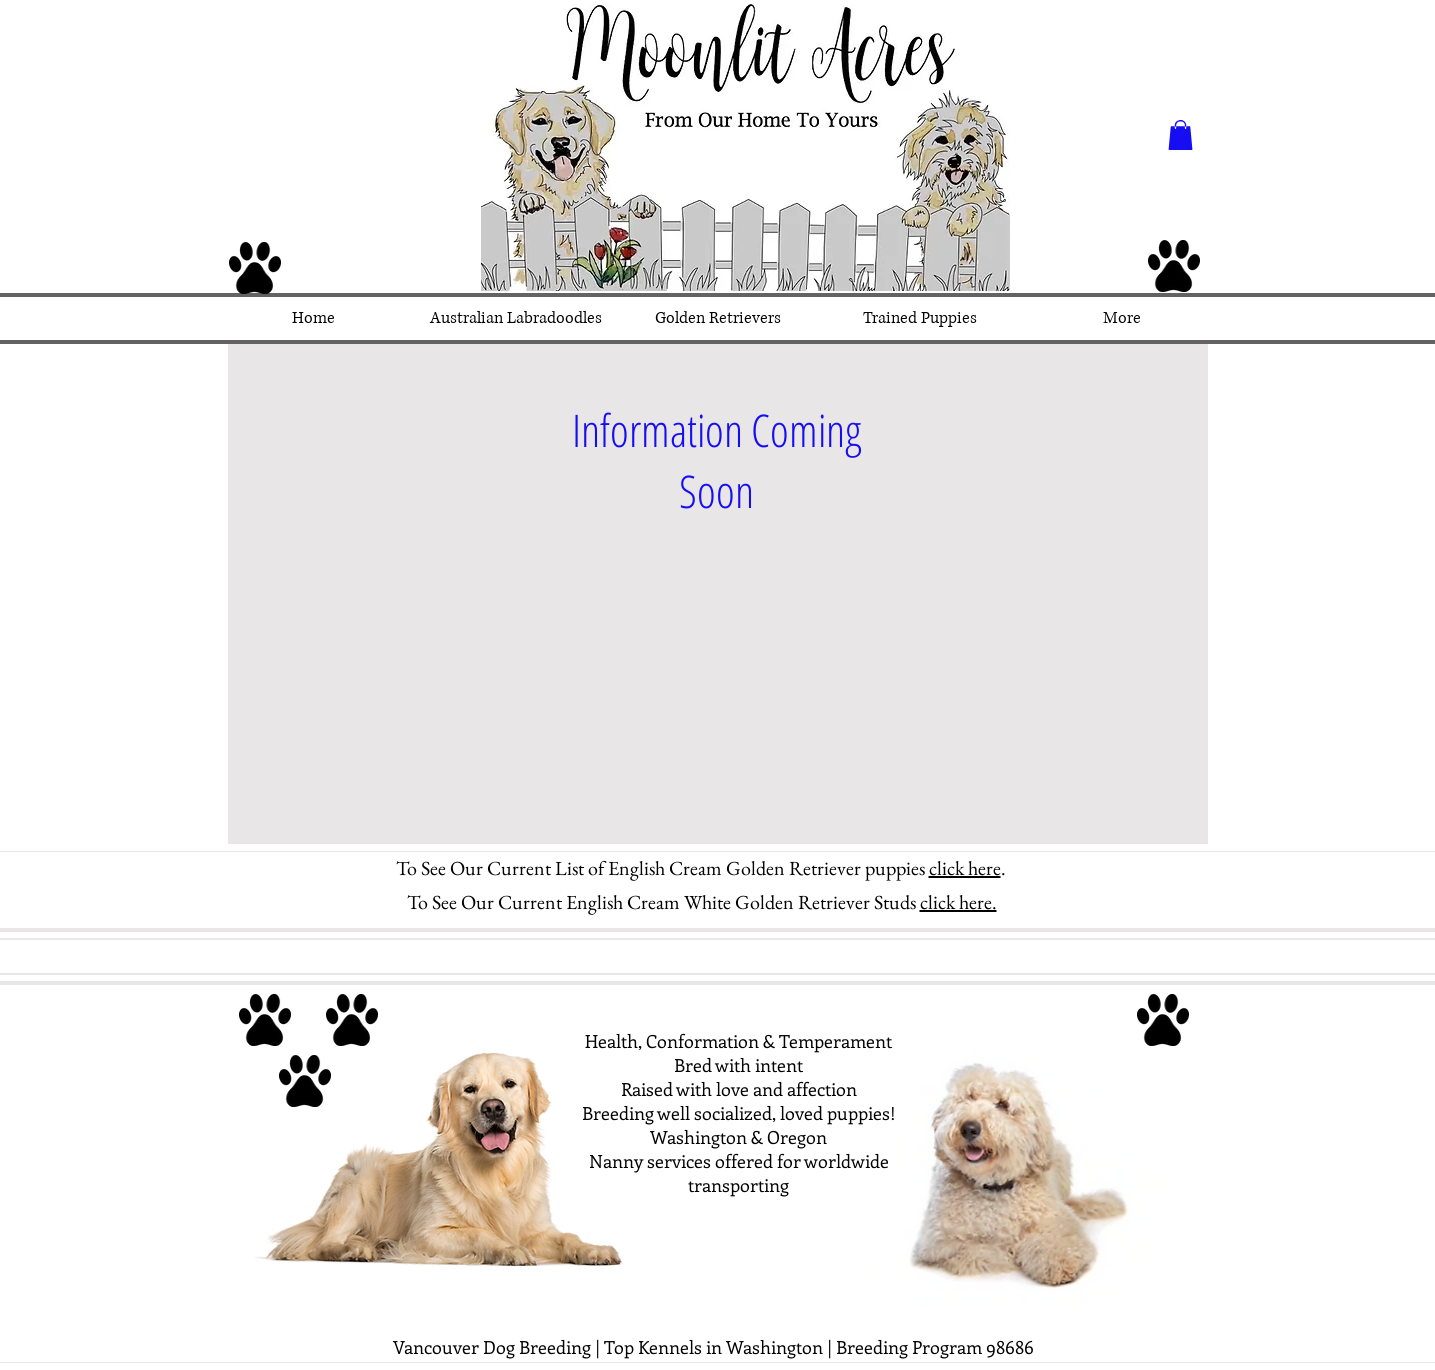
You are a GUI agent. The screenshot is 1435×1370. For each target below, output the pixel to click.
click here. (958, 902)
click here (965, 868)
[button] (1180, 135)
